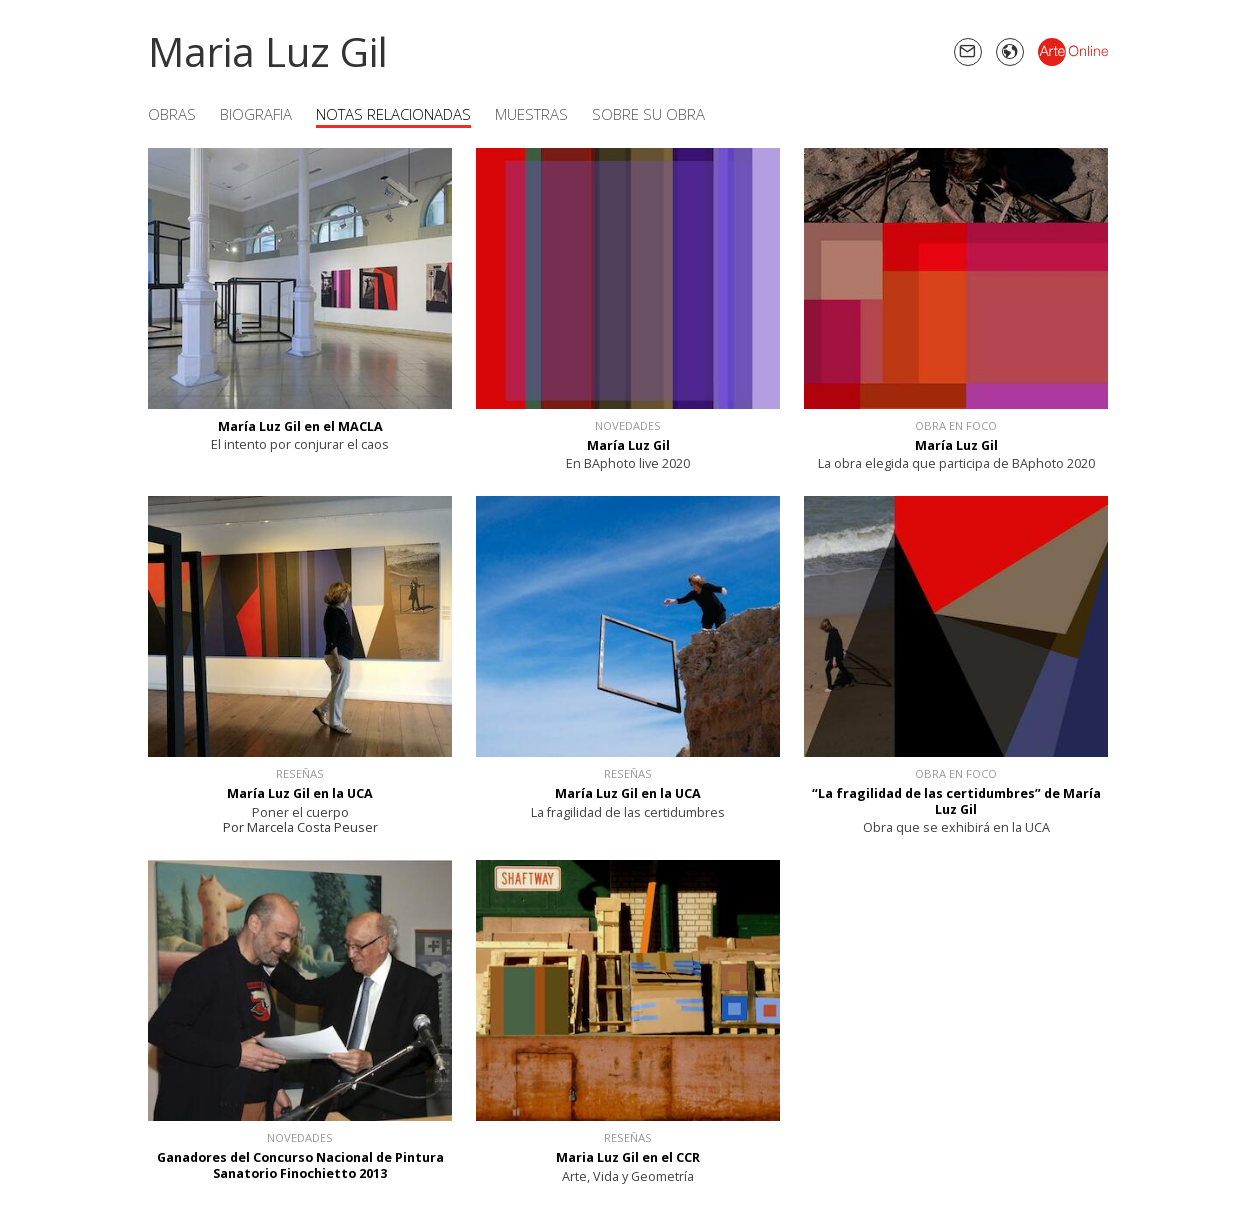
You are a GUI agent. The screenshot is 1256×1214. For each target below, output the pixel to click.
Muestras (531, 114)
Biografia (256, 114)
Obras (172, 114)
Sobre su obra (648, 114)
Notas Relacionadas (393, 114)
